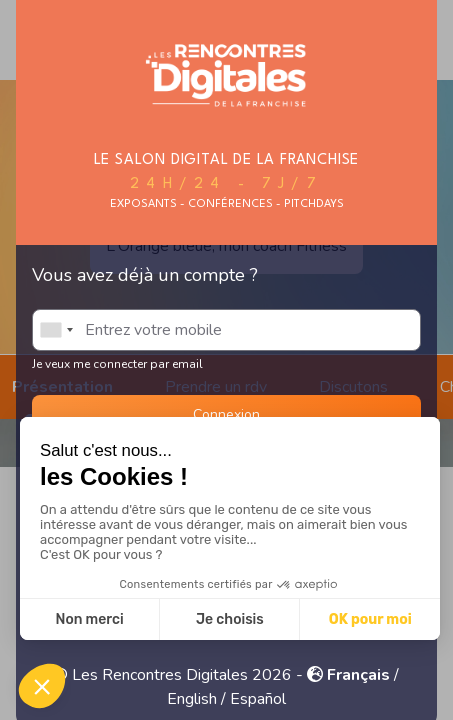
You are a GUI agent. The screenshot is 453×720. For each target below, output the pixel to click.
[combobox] (56, 330)
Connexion (226, 414)
